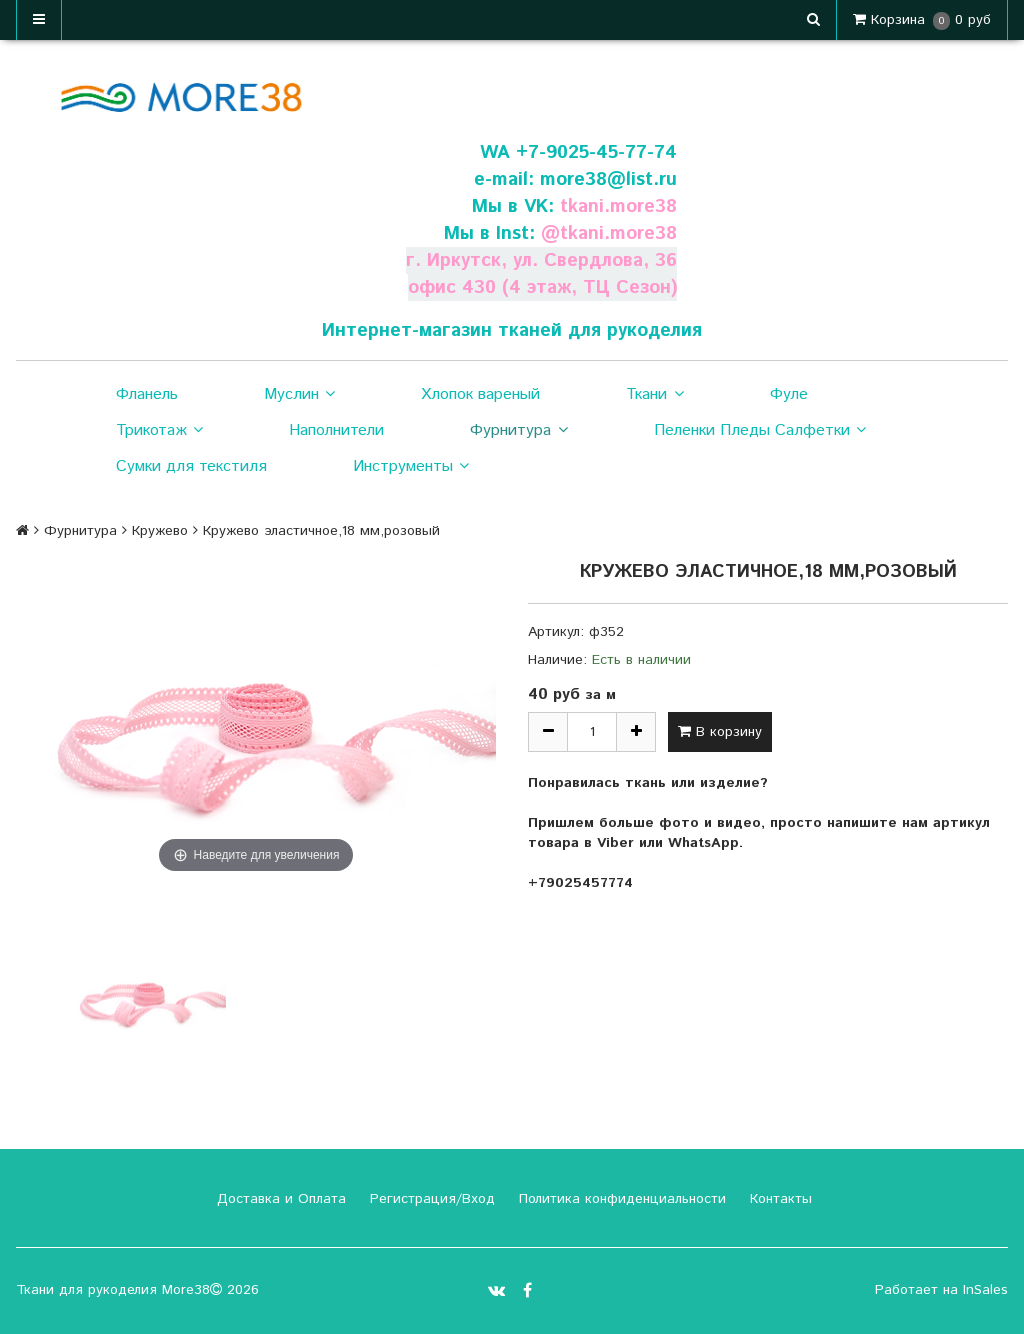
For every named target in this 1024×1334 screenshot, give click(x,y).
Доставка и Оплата (279, 1199)
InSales (985, 1290)
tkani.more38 (618, 206)
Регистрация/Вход (430, 1199)
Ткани (654, 395)
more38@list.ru (608, 179)
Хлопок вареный (480, 394)
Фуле (789, 394)
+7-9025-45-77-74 (596, 152)
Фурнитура (518, 431)
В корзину (720, 732)
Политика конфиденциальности (620, 1199)
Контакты (778, 1199)
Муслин (299, 395)
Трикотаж (159, 431)
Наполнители (336, 430)
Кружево (160, 531)
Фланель (147, 394)
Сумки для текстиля (191, 466)
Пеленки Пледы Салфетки (760, 431)
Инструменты (411, 467)
